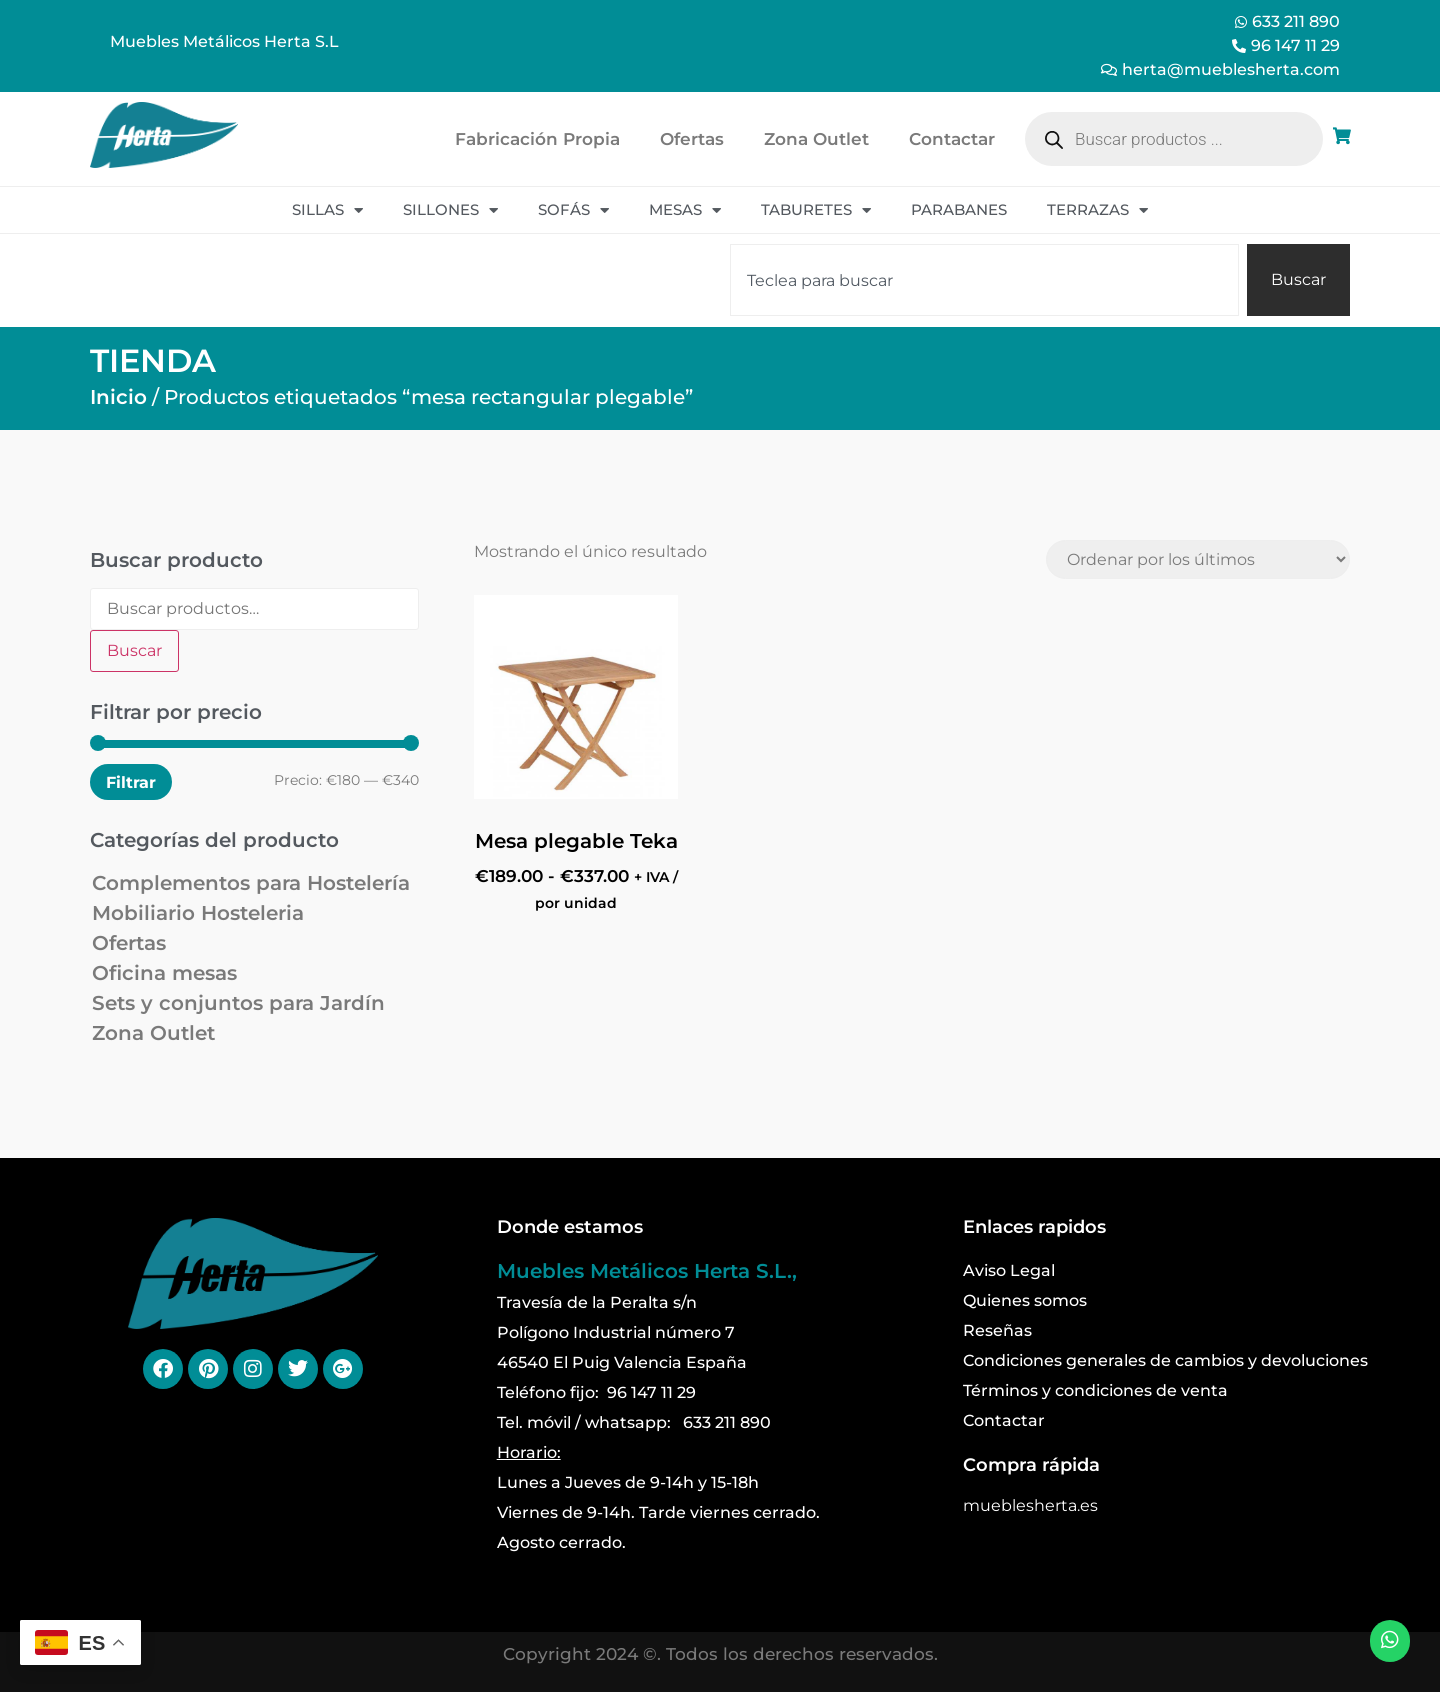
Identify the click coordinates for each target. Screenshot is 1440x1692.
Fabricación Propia (537, 139)
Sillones (450, 210)
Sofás (573, 210)
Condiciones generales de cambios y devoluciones (1165, 1360)
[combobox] (984, 280)
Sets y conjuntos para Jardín (238, 1003)
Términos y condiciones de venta (1095, 1390)
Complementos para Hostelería (251, 883)
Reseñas (997, 1330)
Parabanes (959, 209)
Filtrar (131, 782)
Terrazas (1097, 210)
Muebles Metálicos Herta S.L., (647, 1271)
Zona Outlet (816, 139)
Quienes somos (1025, 1300)
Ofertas (692, 139)
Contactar (952, 139)
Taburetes (816, 210)
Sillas (327, 210)
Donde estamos (570, 1227)
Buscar (134, 650)
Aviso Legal (1009, 1270)
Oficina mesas (164, 973)
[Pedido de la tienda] (1198, 559)
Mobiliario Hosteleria (198, 913)
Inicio (118, 397)
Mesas (685, 210)
